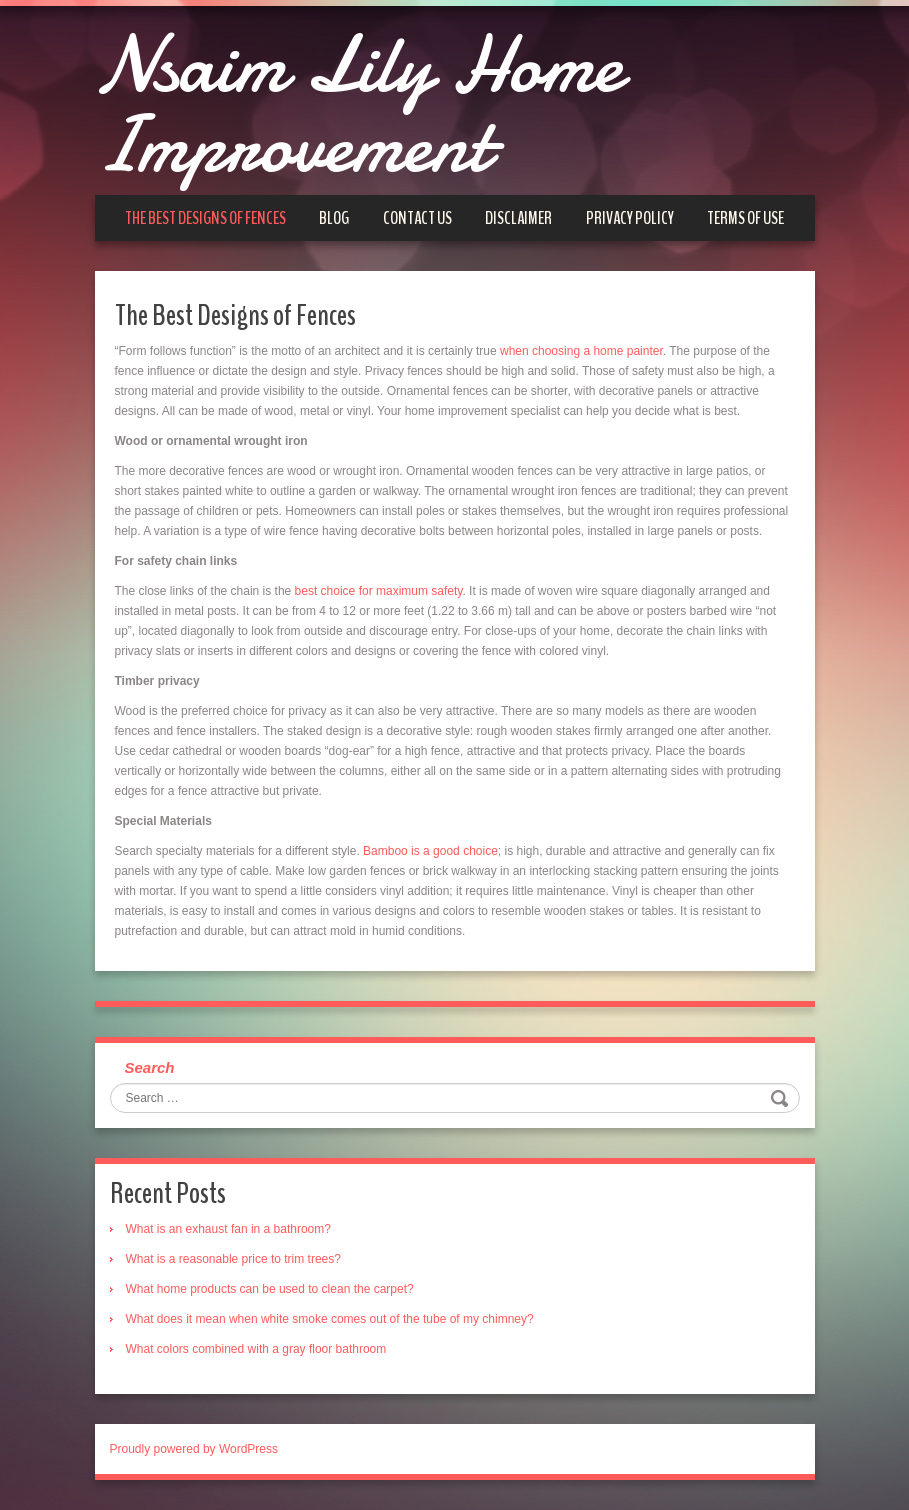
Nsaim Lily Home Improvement (358, 105)
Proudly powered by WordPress (194, 1449)
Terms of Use (745, 218)
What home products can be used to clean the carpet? (270, 1289)
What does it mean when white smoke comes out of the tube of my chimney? (330, 1319)
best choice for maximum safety (379, 591)
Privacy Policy (630, 218)
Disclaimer (518, 218)
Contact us (417, 218)
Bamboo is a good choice (430, 851)
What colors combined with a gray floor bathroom (256, 1349)
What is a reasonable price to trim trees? (233, 1259)
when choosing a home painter (581, 351)
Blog (334, 218)
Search (150, 1067)
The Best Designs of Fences (205, 218)
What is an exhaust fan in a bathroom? (228, 1229)
